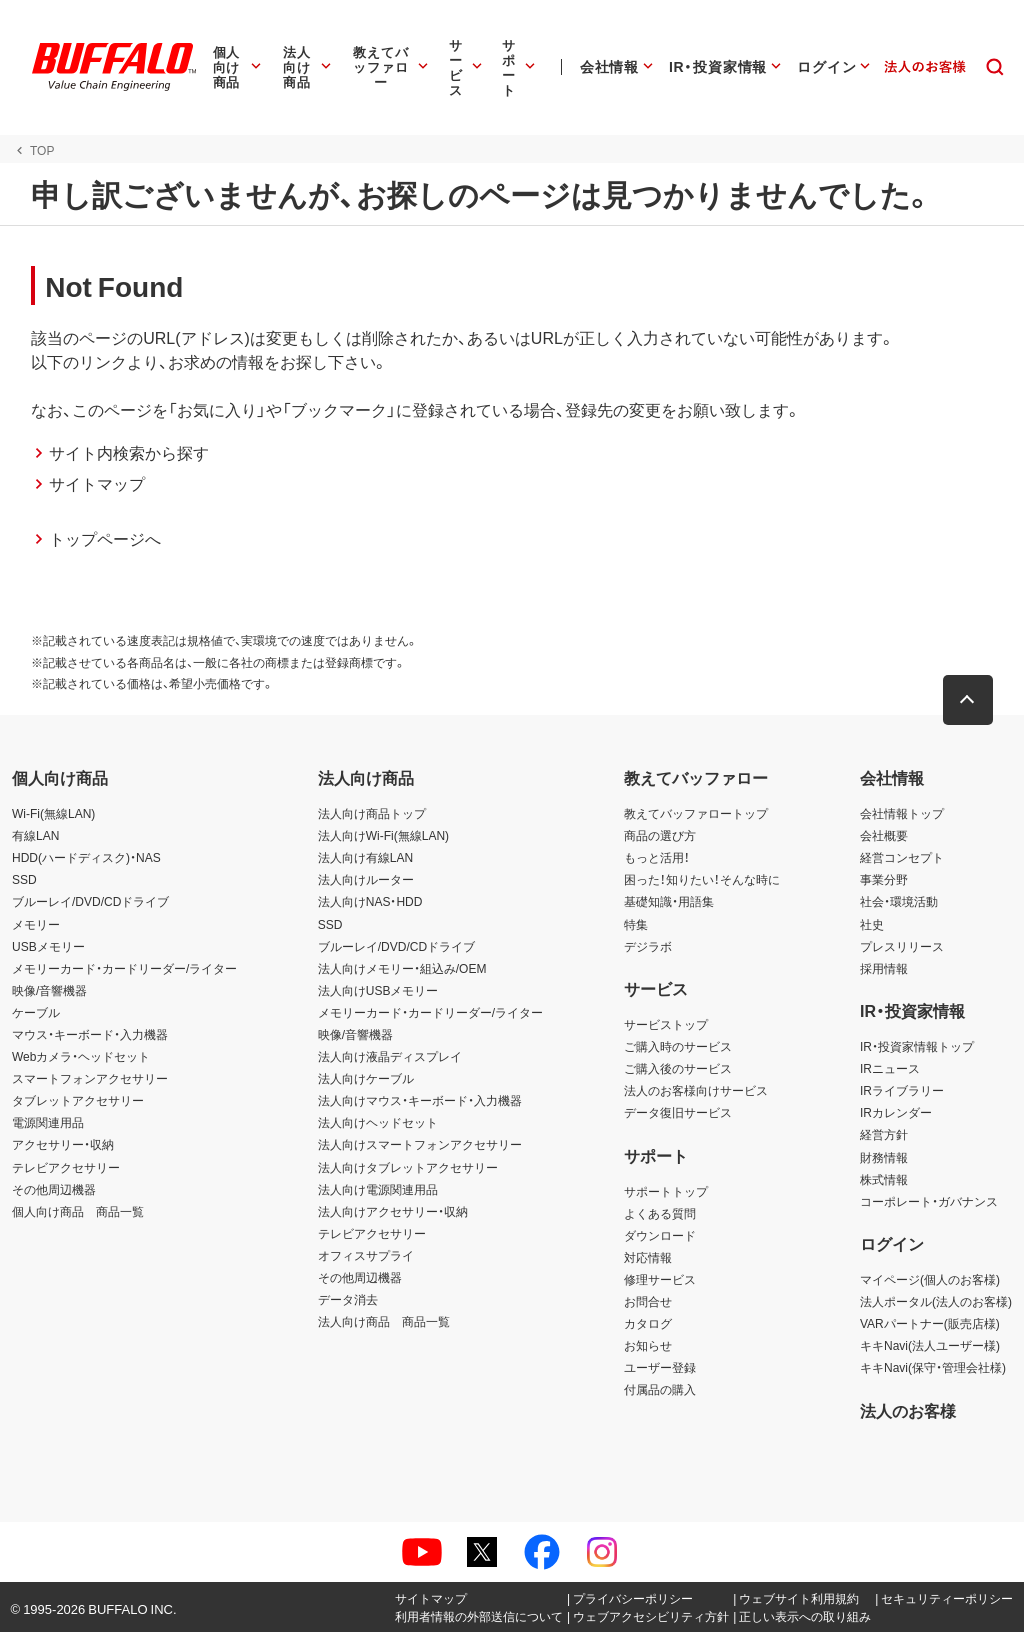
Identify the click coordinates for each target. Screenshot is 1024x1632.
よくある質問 (660, 1213)
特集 (636, 924)
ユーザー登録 (660, 1367)
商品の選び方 (660, 835)
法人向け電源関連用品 (378, 1189)
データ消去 (348, 1299)
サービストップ (666, 1024)
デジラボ (648, 946)
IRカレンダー (896, 1112)
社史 (872, 924)
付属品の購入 (660, 1389)
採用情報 (884, 968)
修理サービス (660, 1279)
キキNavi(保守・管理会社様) (933, 1367)
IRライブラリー (902, 1090)
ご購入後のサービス (678, 1068)
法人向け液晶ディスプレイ (390, 1056)
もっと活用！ (657, 857)
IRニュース (890, 1068)
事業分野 (884, 879)
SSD (24, 879)
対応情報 (648, 1257)
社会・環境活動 (899, 901)
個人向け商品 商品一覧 (78, 1211)
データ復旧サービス (678, 1112)
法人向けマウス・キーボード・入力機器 (420, 1100)
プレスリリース (902, 946)
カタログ (648, 1323)
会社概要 (884, 835)
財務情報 (884, 1157)
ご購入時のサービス (678, 1046)
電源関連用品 (48, 1122)
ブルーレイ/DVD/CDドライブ (90, 901)
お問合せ (648, 1301)
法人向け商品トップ (372, 813)
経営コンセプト (902, 857)
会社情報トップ (902, 813)
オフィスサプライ (366, 1255)
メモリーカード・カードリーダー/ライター (124, 968)
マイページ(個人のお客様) (930, 1279)
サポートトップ (666, 1191)
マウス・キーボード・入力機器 (90, 1034)
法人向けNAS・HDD (370, 901)
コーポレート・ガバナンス (929, 1201)
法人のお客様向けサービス (696, 1090)
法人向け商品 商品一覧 (384, 1321)
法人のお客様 (908, 1410)
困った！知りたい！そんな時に (702, 879)
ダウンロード (660, 1235)
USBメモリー (48, 946)
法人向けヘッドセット (378, 1122)
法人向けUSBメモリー (378, 990)
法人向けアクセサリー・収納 (393, 1211)
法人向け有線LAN (365, 857)
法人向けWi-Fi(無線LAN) (383, 835)
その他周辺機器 (54, 1189)
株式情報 (884, 1179)
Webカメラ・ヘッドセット (81, 1056)
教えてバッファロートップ (696, 813)
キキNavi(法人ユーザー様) (930, 1345)
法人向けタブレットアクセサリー (408, 1167)
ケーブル (36, 1012)
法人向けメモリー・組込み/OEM (402, 968)
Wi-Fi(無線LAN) (53, 813)
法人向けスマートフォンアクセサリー (420, 1144)
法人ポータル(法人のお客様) (936, 1301)
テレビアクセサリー (66, 1167)
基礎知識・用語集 (669, 901)
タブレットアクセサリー (78, 1100)
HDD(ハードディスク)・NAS (86, 857)
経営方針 (884, 1134)
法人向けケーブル (366, 1078)
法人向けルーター (366, 879)
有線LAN (35, 835)
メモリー (36, 924)
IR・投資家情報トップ (917, 1046)
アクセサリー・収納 (63, 1144)
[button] (969, 700)
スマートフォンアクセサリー (90, 1078)
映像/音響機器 (49, 990)
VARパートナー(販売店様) (930, 1323)
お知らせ (648, 1345)
